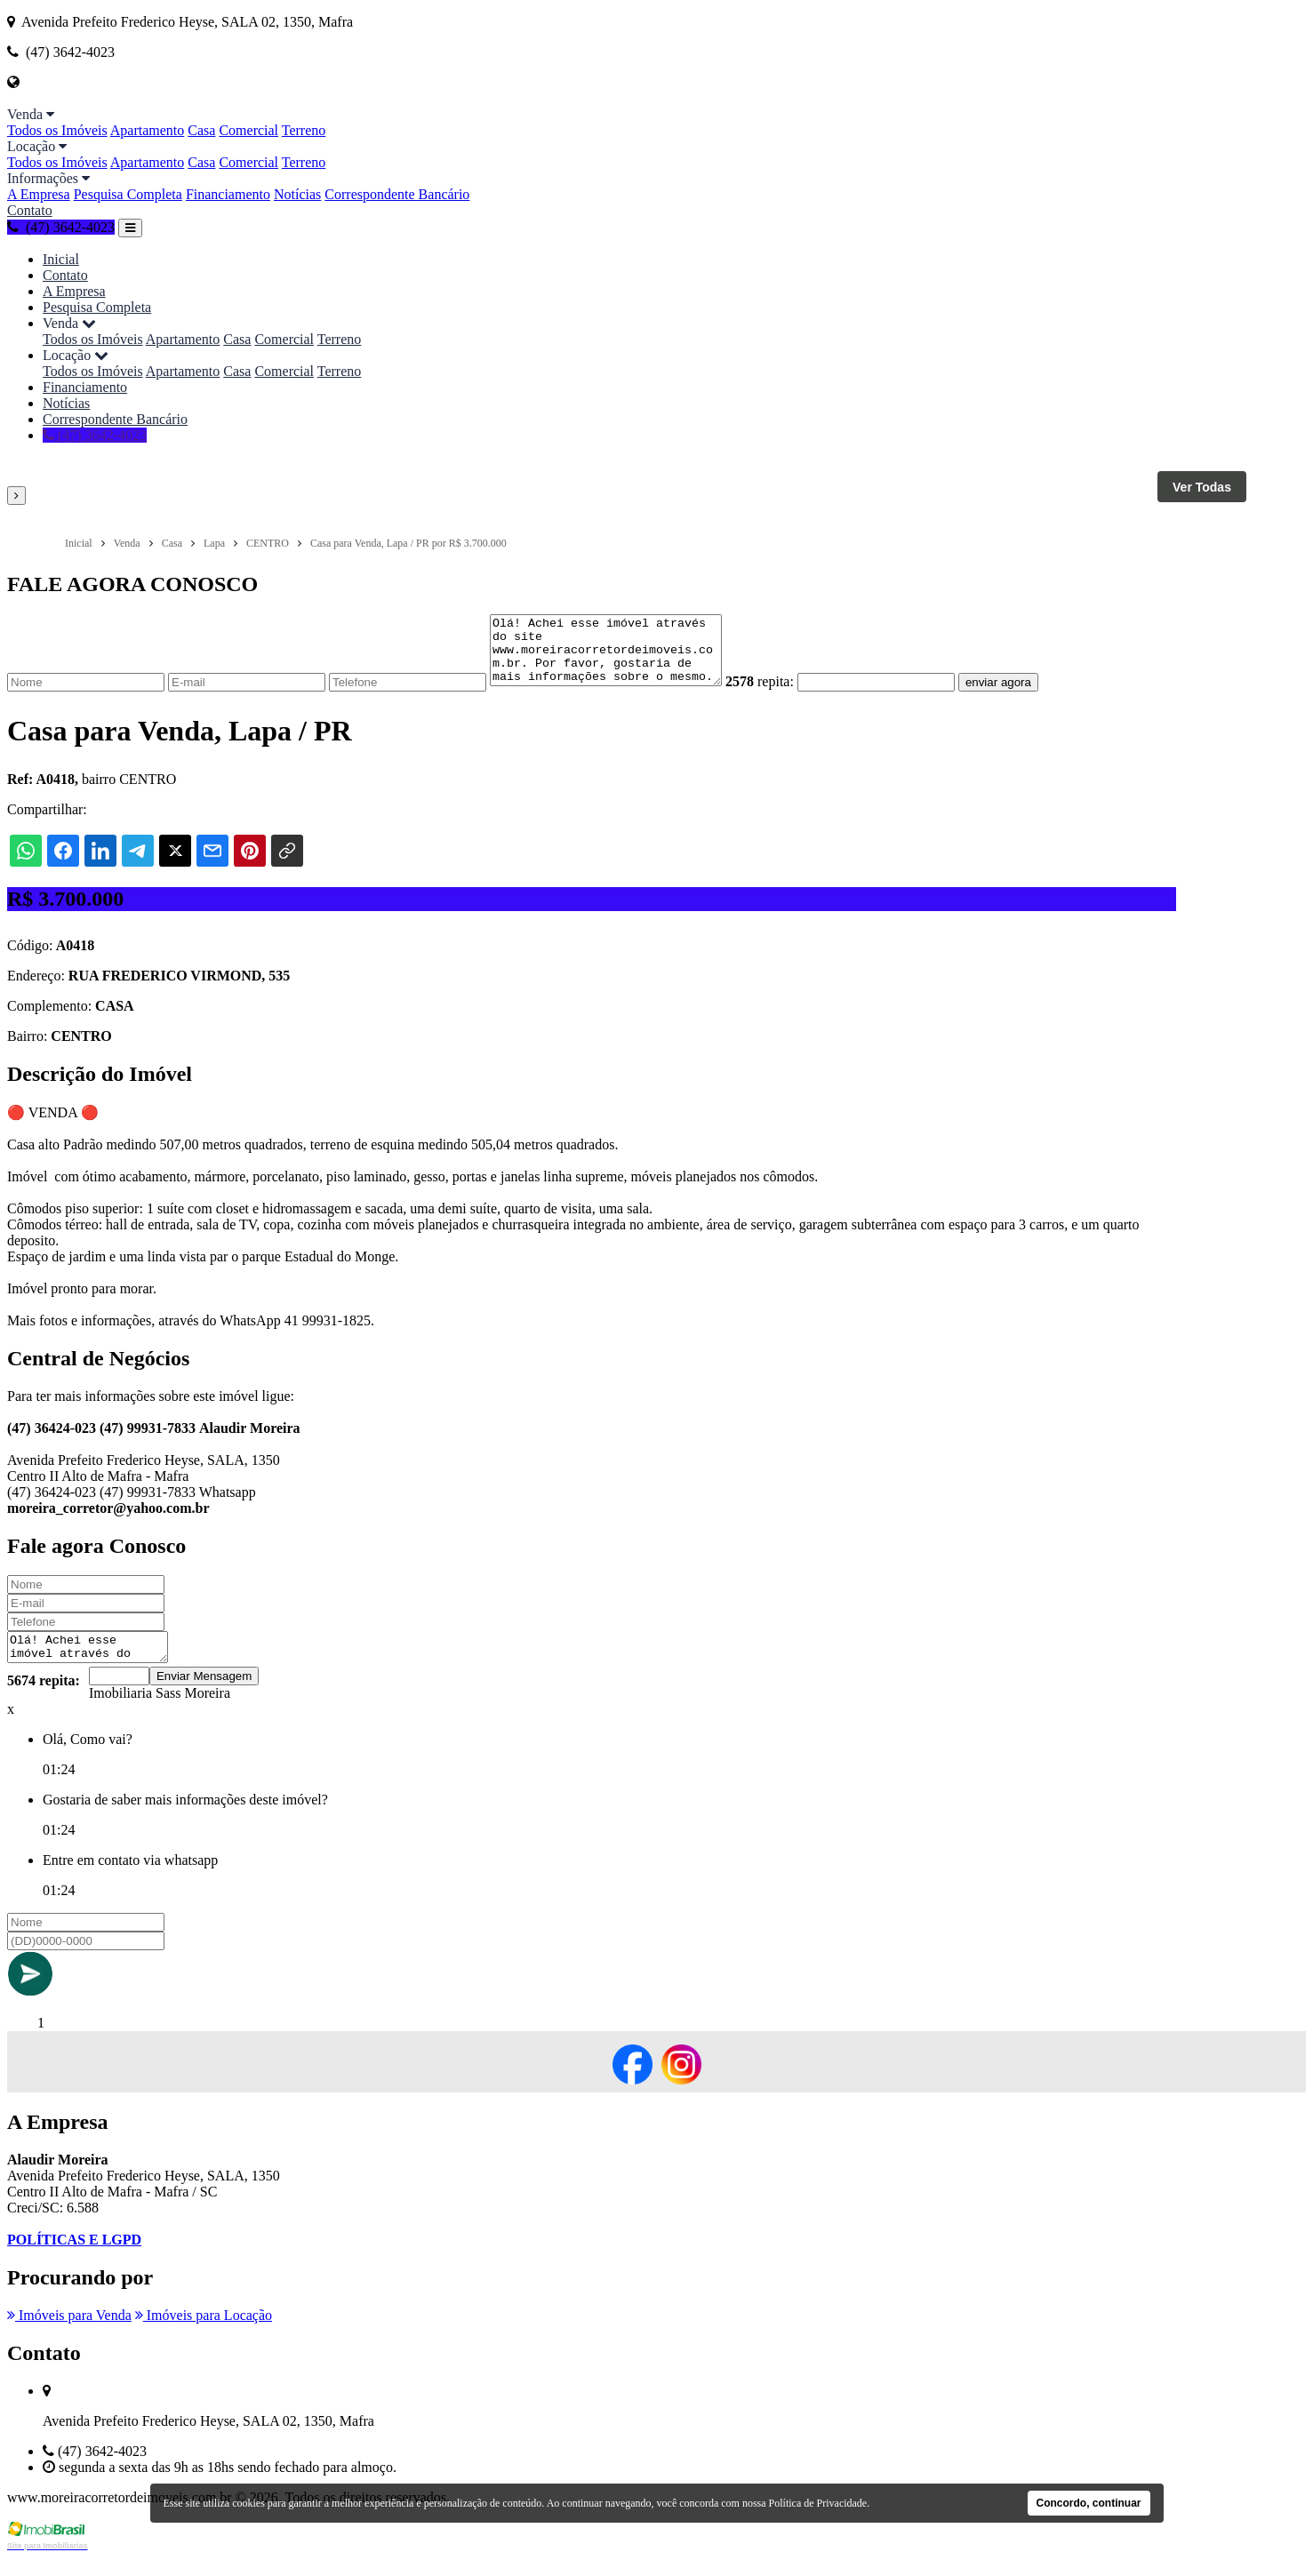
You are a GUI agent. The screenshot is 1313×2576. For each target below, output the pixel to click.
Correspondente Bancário (396, 194)
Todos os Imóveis (57, 130)
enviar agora (1025, 695)
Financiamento (228, 194)
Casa (201, 130)
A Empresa (38, 194)
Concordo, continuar (1089, 2503)
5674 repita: (43, 1699)
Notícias (297, 194)
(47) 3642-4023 (61, 227)
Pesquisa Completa (128, 194)
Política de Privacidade (818, 2503)
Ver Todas (1202, 487)
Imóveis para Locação (203, 2333)
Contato (29, 210)
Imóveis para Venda (69, 2333)
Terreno (304, 130)
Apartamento (147, 130)
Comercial (248, 130)
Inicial (61, 259)
